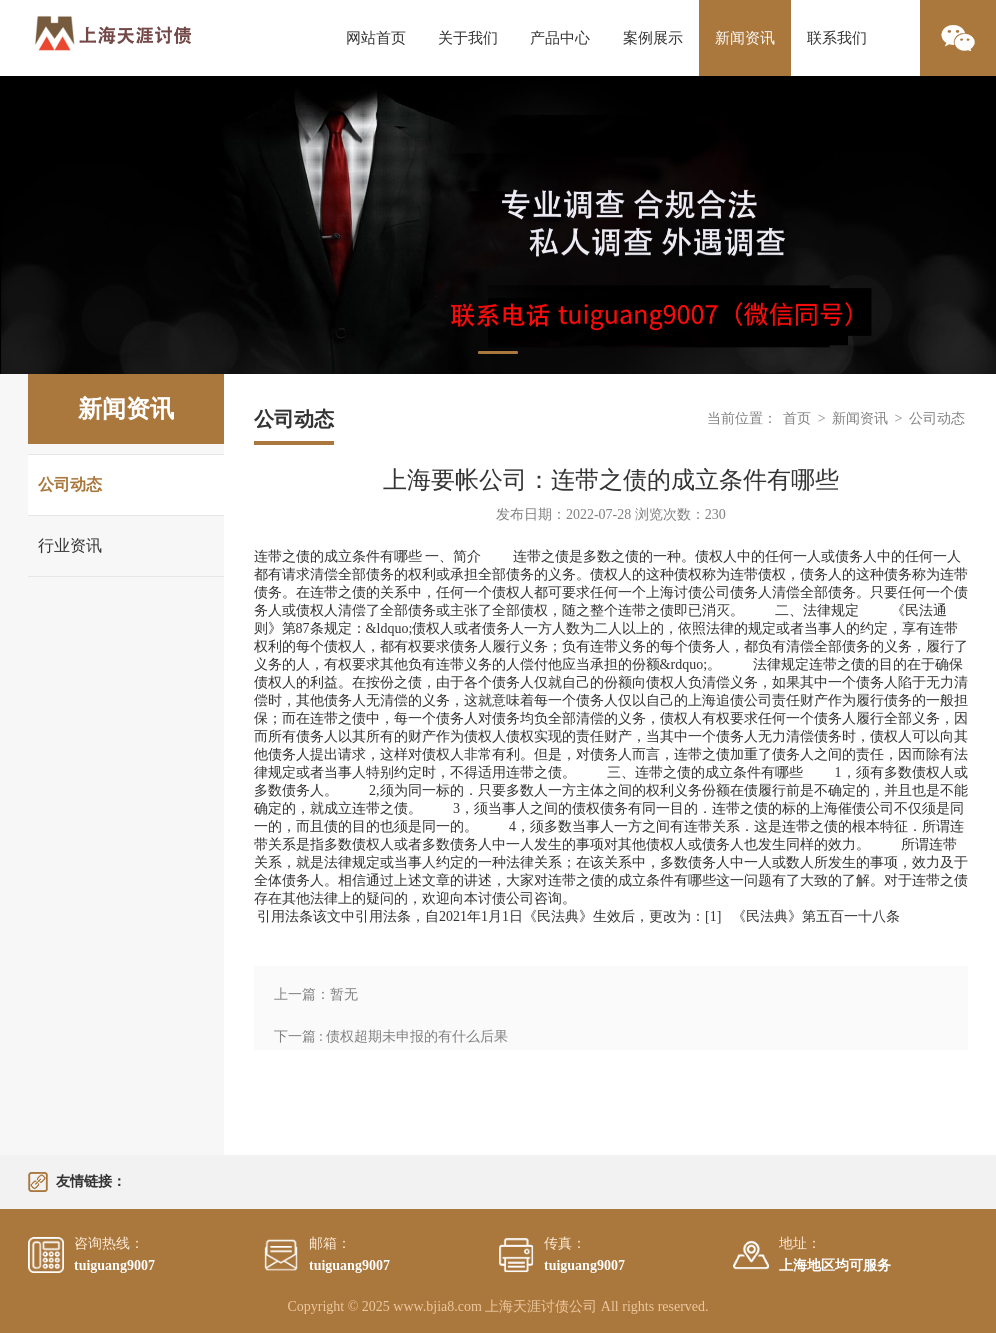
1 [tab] (498, 352)
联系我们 (837, 38)
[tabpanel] (498, 225)
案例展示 (653, 38)
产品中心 (560, 38)
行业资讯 (70, 545)
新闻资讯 (745, 38)
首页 (797, 418)
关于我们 (468, 38)
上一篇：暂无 (316, 994)
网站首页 (376, 38)
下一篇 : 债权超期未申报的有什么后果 (391, 1036)
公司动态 (70, 484)
